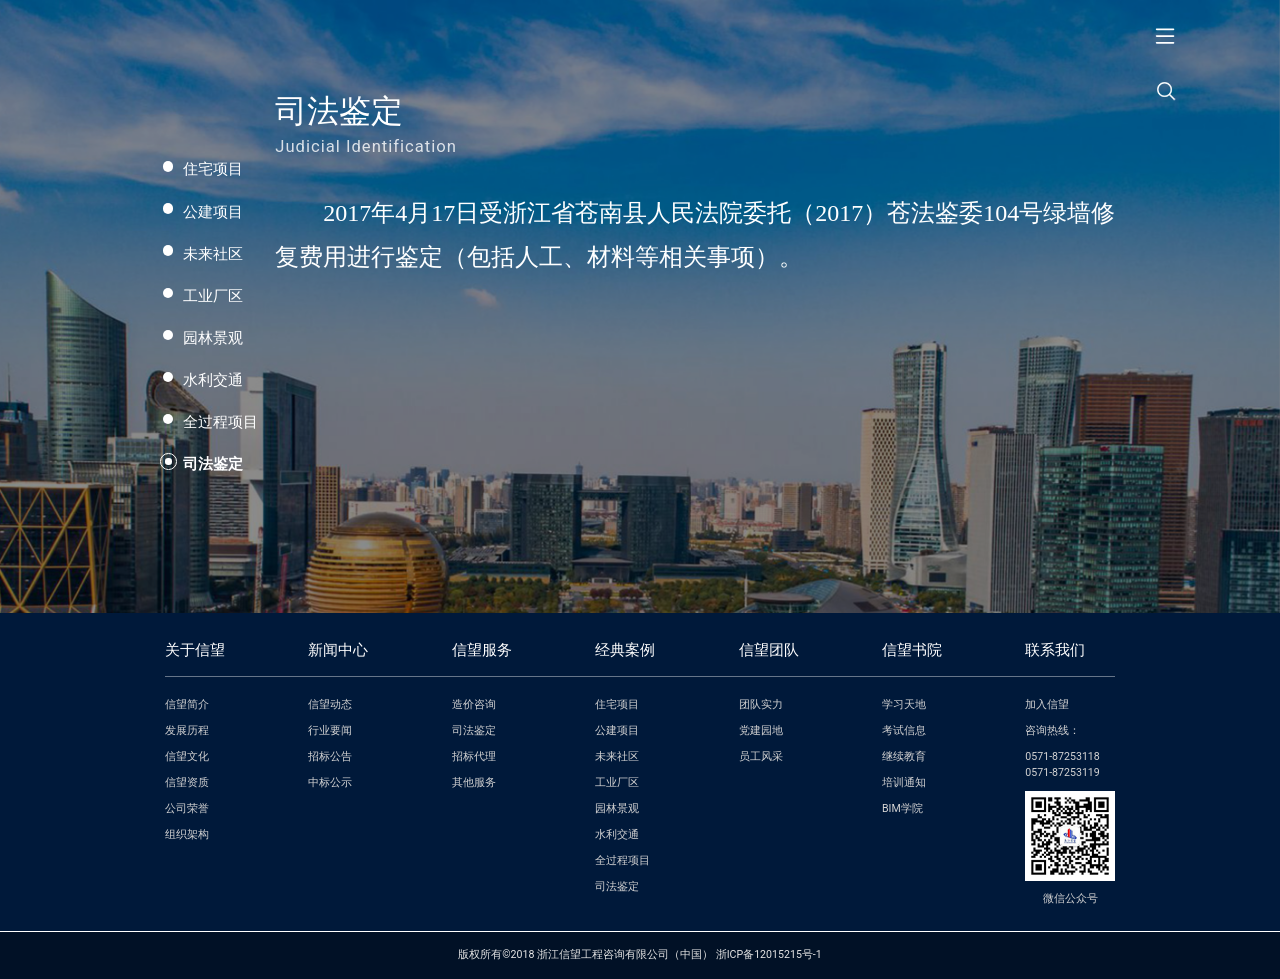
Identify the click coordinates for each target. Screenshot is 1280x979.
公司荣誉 (187, 808)
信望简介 (187, 704)
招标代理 (474, 756)
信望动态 (330, 704)
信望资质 (187, 782)
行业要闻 (330, 730)
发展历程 (187, 730)
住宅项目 (213, 169)
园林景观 (213, 338)
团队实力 (761, 704)
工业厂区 (213, 296)
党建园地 (761, 730)
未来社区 (213, 254)
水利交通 (213, 380)
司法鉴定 (213, 464)
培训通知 (904, 782)
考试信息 (904, 730)
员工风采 (761, 756)
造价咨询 (474, 704)
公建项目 (213, 212)
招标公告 (330, 756)
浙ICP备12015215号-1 (769, 954)
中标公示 (330, 782)
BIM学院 (902, 808)
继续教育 (904, 756)
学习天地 (904, 704)
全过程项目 (220, 422)
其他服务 (474, 782)
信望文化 (187, 756)
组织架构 (187, 834)
